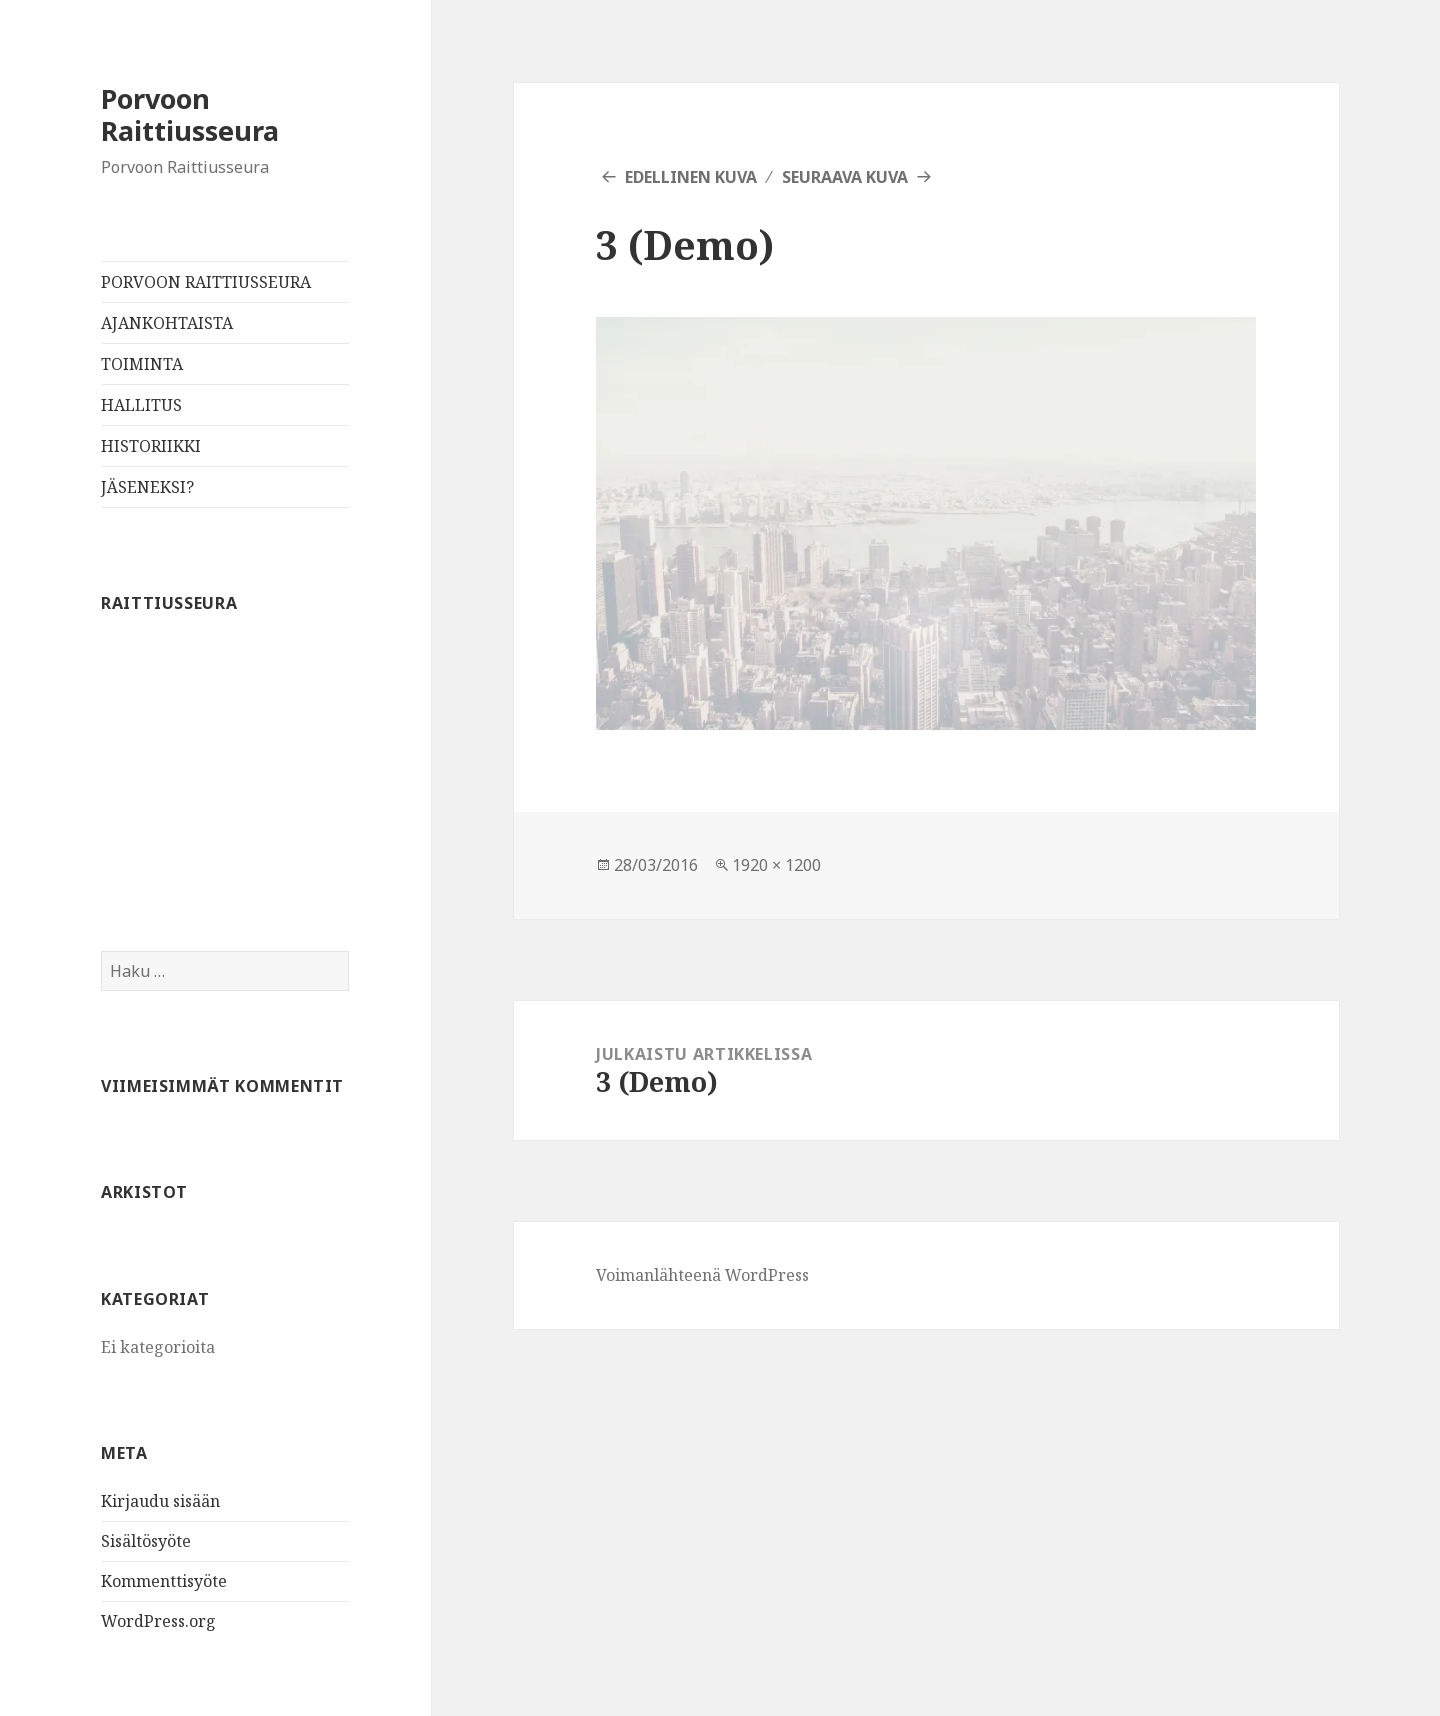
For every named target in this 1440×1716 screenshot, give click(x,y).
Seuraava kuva (845, 177)
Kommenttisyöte (164, 1581)
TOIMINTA (142, 364)
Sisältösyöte (146, 1541)
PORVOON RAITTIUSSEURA (206, 282)
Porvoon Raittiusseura (190, 114)
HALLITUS (141, 405)
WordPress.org (158, 1621)
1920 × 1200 (776, 865)
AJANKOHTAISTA (167, 323)
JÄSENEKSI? (147, 487)
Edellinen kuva (691, 177)
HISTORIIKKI (151, 446)
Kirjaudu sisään (160, 1501)
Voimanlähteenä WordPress (702, 1275)
